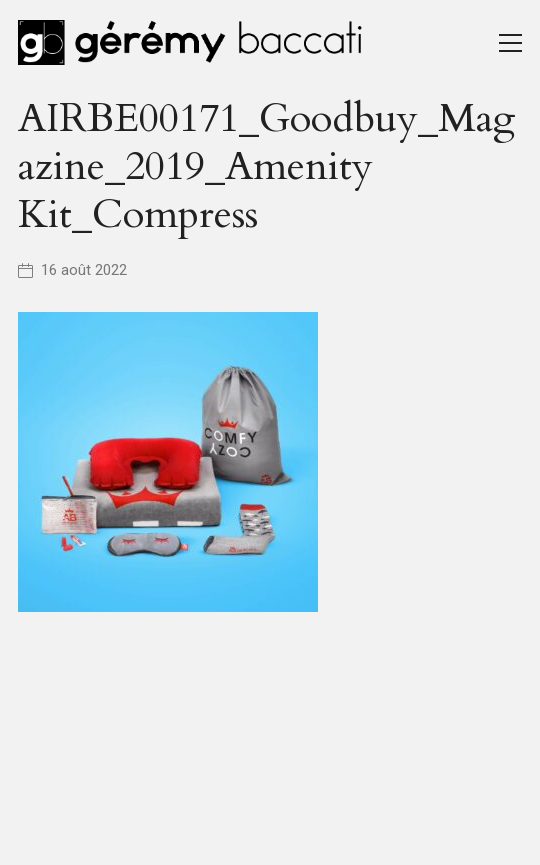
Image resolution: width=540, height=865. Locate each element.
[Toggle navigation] (510, 43)
